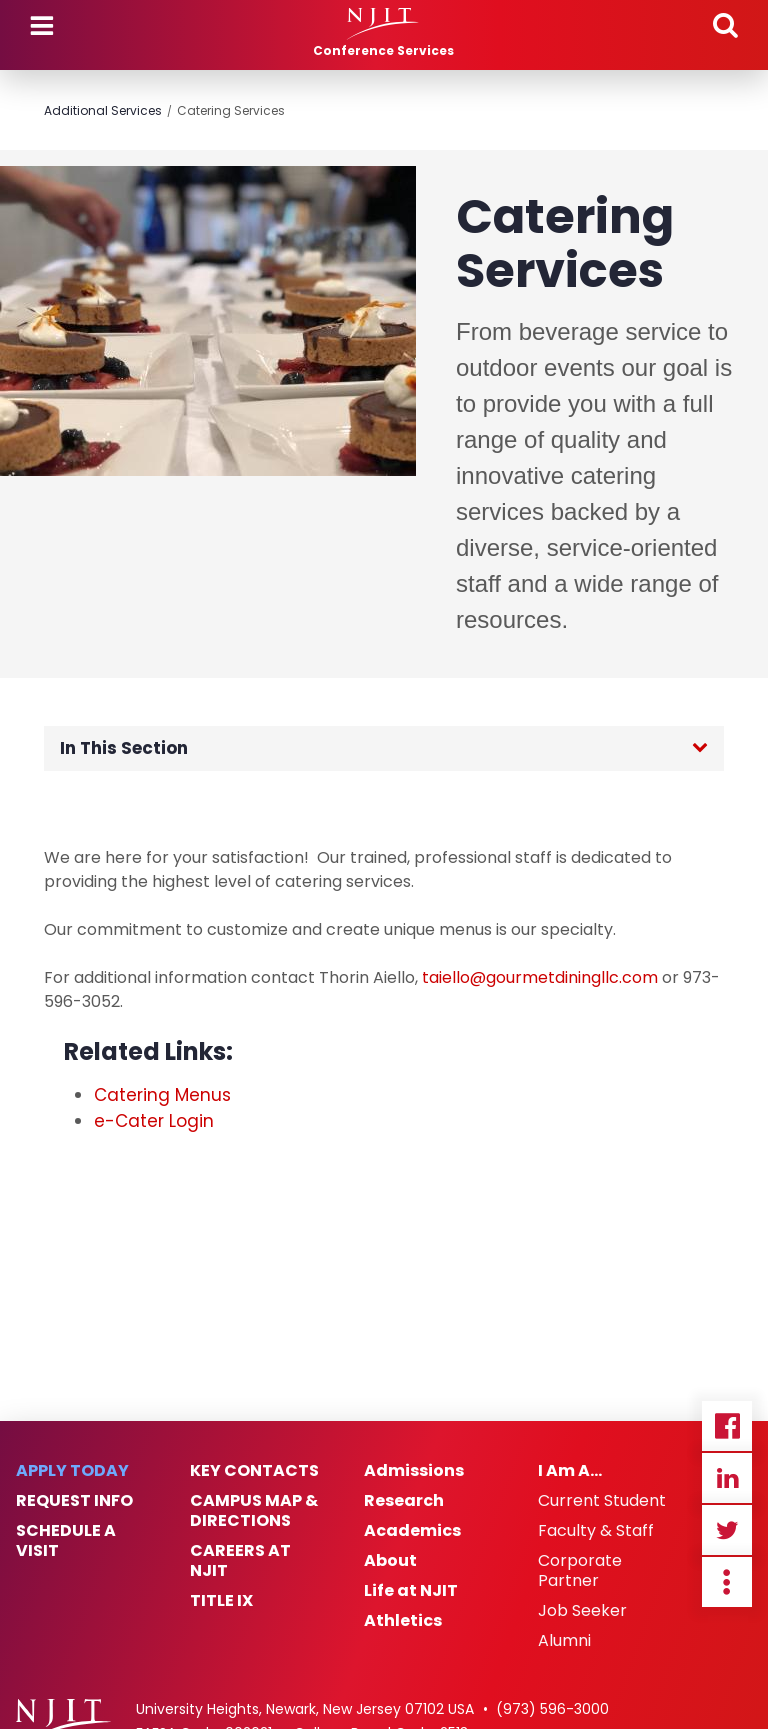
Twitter (727, 1530)
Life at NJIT (411, 1591)
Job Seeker (582, 1611)
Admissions (414, 1471)
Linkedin (727, 1478)
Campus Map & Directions (254, 1511)
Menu (42, 26)
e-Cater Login (154, 1121)
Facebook (727, 1426)
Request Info (74, 1501)
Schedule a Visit (66, 1541)
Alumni (564, 1641)
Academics (412, 1531)
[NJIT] (383, 24)
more (727, 1582)
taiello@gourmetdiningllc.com (540, 977)
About (390, 1561)
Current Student (602, 1501)
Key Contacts (254, 1471)
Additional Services (103, 110)
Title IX (221, 1601)
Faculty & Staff (596, 1531)
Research (404, 1501)
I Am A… (570, 1471)
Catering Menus (162, 1095)
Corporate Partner (580, 1571)
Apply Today (72, 1471)
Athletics (403, 1621)
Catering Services (231, 110)
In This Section (124, 748)
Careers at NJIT (240, 1561)
